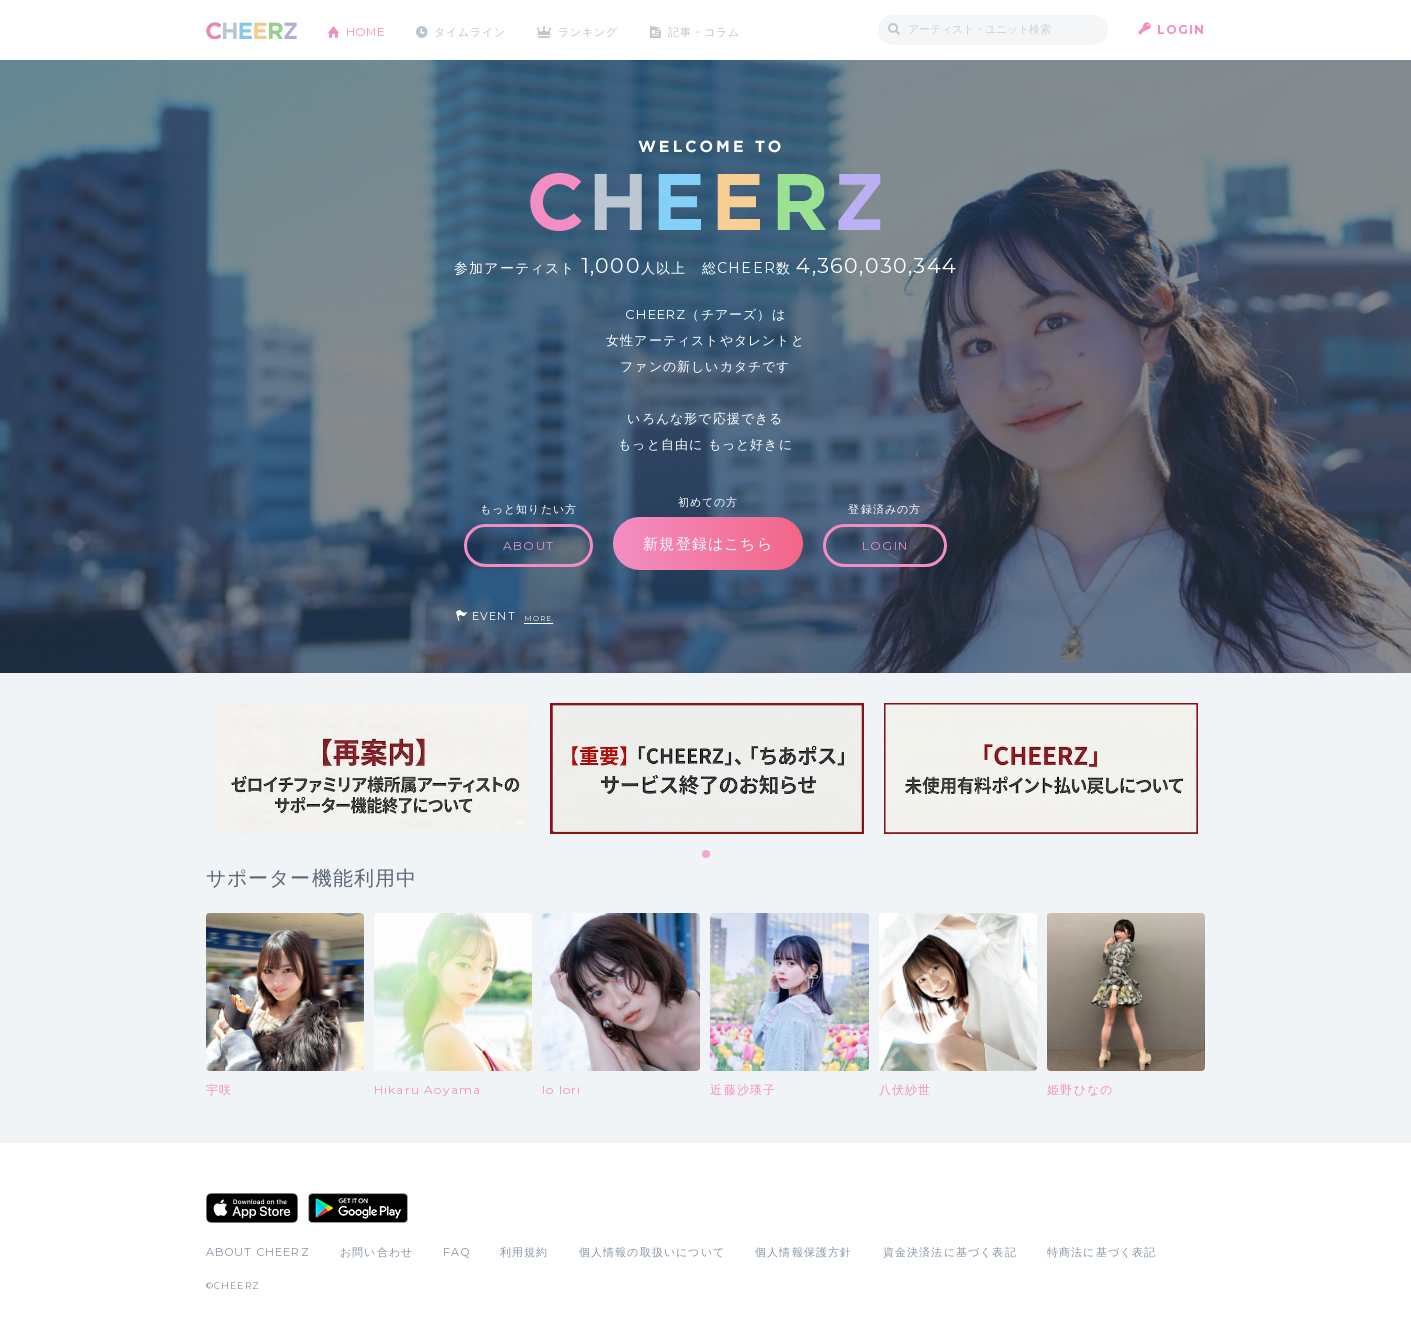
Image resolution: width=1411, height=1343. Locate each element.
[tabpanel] (373, 768)
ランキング (606, 29)
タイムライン (480, 29)
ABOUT (528, 545)
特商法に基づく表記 (1102, 1252)
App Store (252, 1208)
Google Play (358, 1208)
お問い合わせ (376, 1252)
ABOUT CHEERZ (258, 1252)
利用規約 (524, 1252)
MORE (538, 618)
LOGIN (1181, 29)
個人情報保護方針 (804, 1252)
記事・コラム (727, 29)
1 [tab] (707, 855)
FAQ (456, 1252)
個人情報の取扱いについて (652, 1252)
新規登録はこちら (708, 543)
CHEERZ (251, 30)
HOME (369, 29)
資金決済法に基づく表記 (950, 1252)
